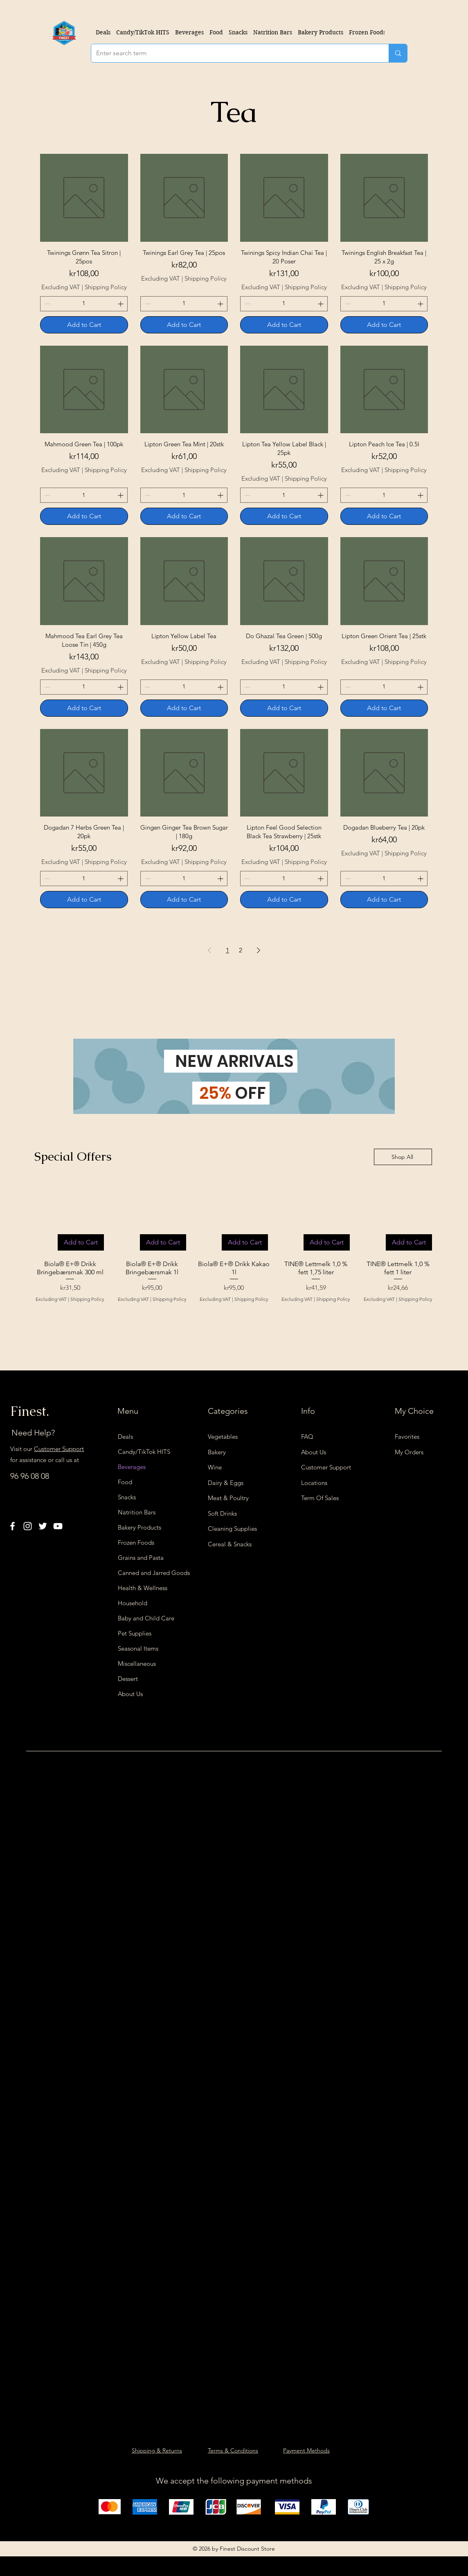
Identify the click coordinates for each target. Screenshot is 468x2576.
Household (132, 1603)
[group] (234, 1245)
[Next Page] (258, 950)
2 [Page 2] (240, 950)
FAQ (307, 1436)
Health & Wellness (142, 1588)
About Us (130, 1694)
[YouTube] (57, 1526)
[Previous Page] (209, 950)
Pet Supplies (134, 1633)
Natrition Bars (136, 1512)
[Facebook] (12, 1526)
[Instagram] (27, 1526)
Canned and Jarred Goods (148, 1573)
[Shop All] (403, 1157)
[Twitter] (42, 1526)
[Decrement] (46, 304)
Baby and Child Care (146, 1618)
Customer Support (59, 1449)
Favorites (407, 1436)
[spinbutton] (84, 304)
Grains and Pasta (141, 1557)
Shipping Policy (106, 287)
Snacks (127, 1497)
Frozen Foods (136, 1542)
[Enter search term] (233, 53)
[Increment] (121, 304)
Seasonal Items (138, 1648)
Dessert (128, 1679)
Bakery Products (139, 1527)
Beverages (132, 1467)
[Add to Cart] (84, 324)
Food (125, 1482)
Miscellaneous (137, 1663)
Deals (125, 1436)
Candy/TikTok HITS (144, 1452)
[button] (189, 32)
